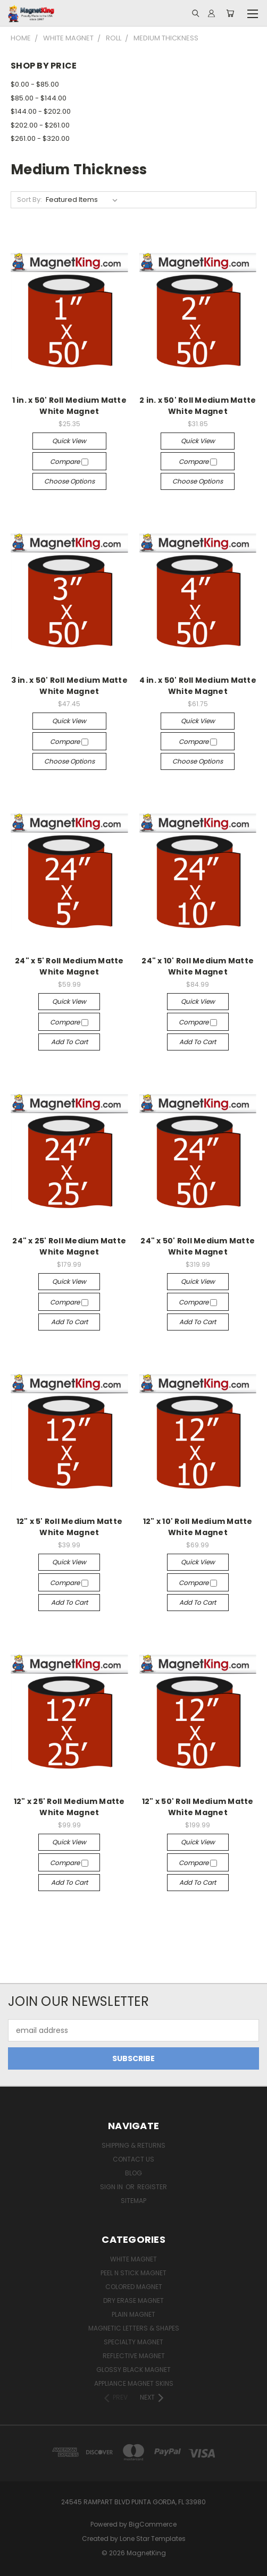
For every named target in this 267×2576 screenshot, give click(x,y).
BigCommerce (153, 2524)
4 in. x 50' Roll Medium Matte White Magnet (197, 686)
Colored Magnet (133, 2286)
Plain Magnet (133, 2314)
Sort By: (29, 199)
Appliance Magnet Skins (133, 2383)
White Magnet (133, 2259)
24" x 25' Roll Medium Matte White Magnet (69, 1246)
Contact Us (133, 2159)
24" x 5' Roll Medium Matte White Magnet (69, 966)
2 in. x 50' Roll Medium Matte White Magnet (197, 406)
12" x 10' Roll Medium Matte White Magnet (198, 1527)
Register (152, 2186)
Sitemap (133, 2200)
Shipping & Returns (133, 2145)
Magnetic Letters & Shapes (133, 2328)
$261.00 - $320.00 (40, 138)
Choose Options (69, 481)
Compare (69, 461)
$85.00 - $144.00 (38, 98)
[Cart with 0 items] (230, 13)
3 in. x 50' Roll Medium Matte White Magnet (69, 686)
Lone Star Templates (153, 2538)
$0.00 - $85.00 (35, 84)
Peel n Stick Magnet (133, 2272)
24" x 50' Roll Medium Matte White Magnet (197, 1246)
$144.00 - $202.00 (41, 111)
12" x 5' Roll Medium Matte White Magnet (69, 1527)
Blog (133, 2172)
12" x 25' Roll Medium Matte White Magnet (69, 1807)
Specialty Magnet (133, 2341)
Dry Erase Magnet (133, 2300)
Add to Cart (69, 1041)
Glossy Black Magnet (133, 2369)
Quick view (69, 440)
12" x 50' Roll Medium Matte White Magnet (198, 1807)
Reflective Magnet (134, 2355)
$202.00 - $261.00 (40, 125)
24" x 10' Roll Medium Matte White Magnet (197, 966)
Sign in (112, 2186)
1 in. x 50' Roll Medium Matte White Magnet (69, 406)
